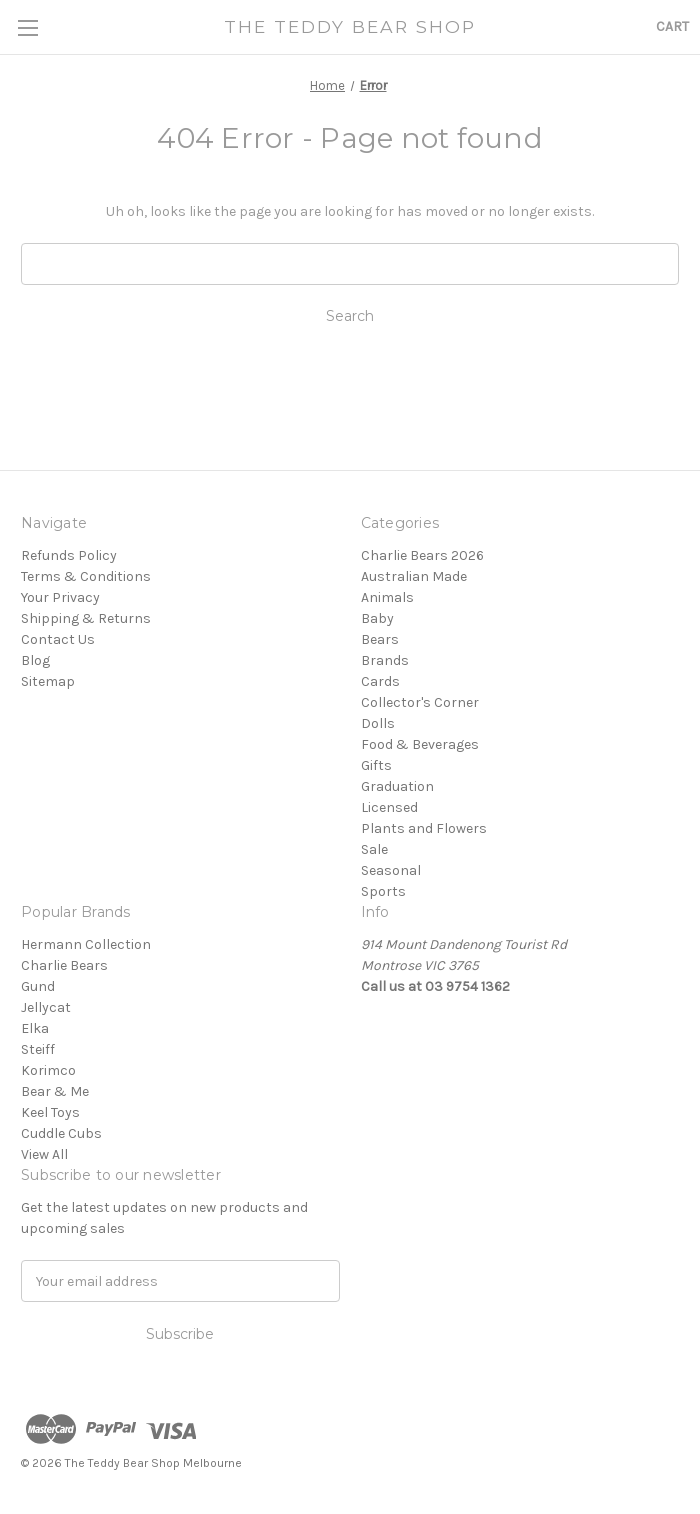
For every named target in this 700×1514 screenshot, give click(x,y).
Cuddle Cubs (61, 1133)
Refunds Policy (69, 555)
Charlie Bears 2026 (422, 555)
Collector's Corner (420, 702)
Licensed (389, 807)
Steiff (38, 1049)
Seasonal (391, 870)
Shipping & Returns (86, 618)
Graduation (397, 786)
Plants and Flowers (424, 828)
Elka (35, 1028)
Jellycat (46, 1007)
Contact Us (58, 639)
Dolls (378, 723)
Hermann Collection (86, 944)
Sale (374, 849)
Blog (35, 660)
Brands (385, 660)
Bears (380, 639)
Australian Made (414, 576)
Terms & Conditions (86, 576)
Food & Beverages (420, 744)
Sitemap (48, 681)
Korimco (48, 1070)
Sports (383, 891)
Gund (38, 986)
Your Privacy (60, 597)
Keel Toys (50, 1112)
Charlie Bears (64, 965)
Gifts (376, 765)
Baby (377, 618)
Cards (380, 681)
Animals (387, 597)
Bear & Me (55, 1091)
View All (44, 1154)
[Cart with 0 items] (672, 26)
